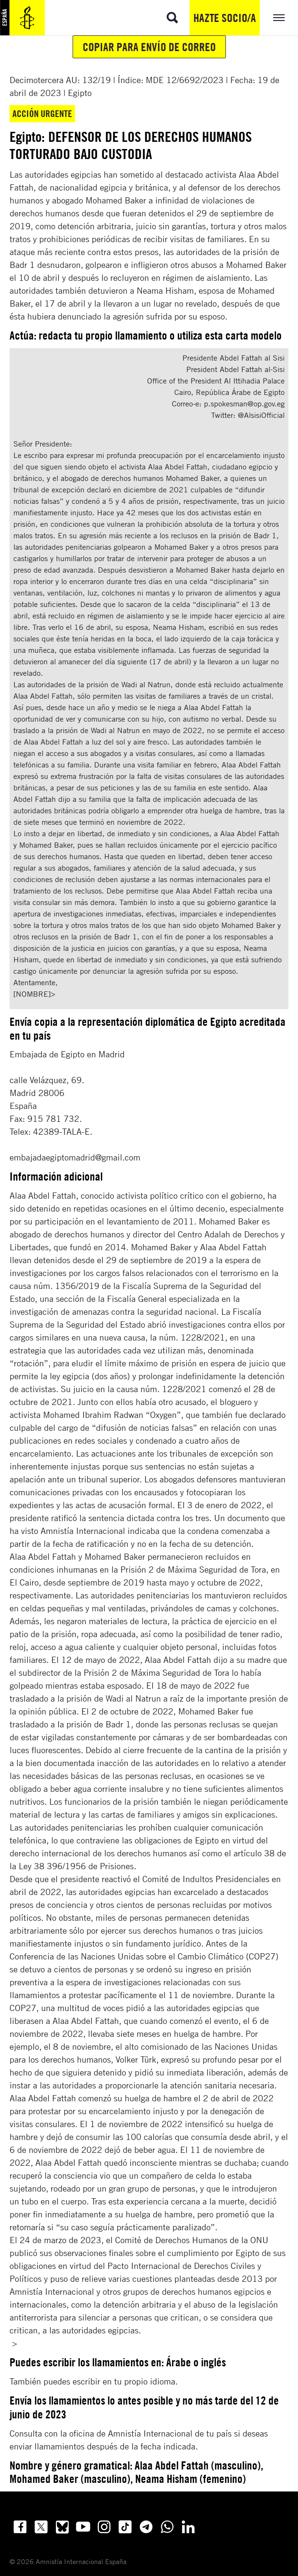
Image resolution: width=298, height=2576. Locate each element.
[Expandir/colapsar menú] (279, 17)
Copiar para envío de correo (149, 47)
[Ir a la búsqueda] (172, 17)
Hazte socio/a (224, 18)
